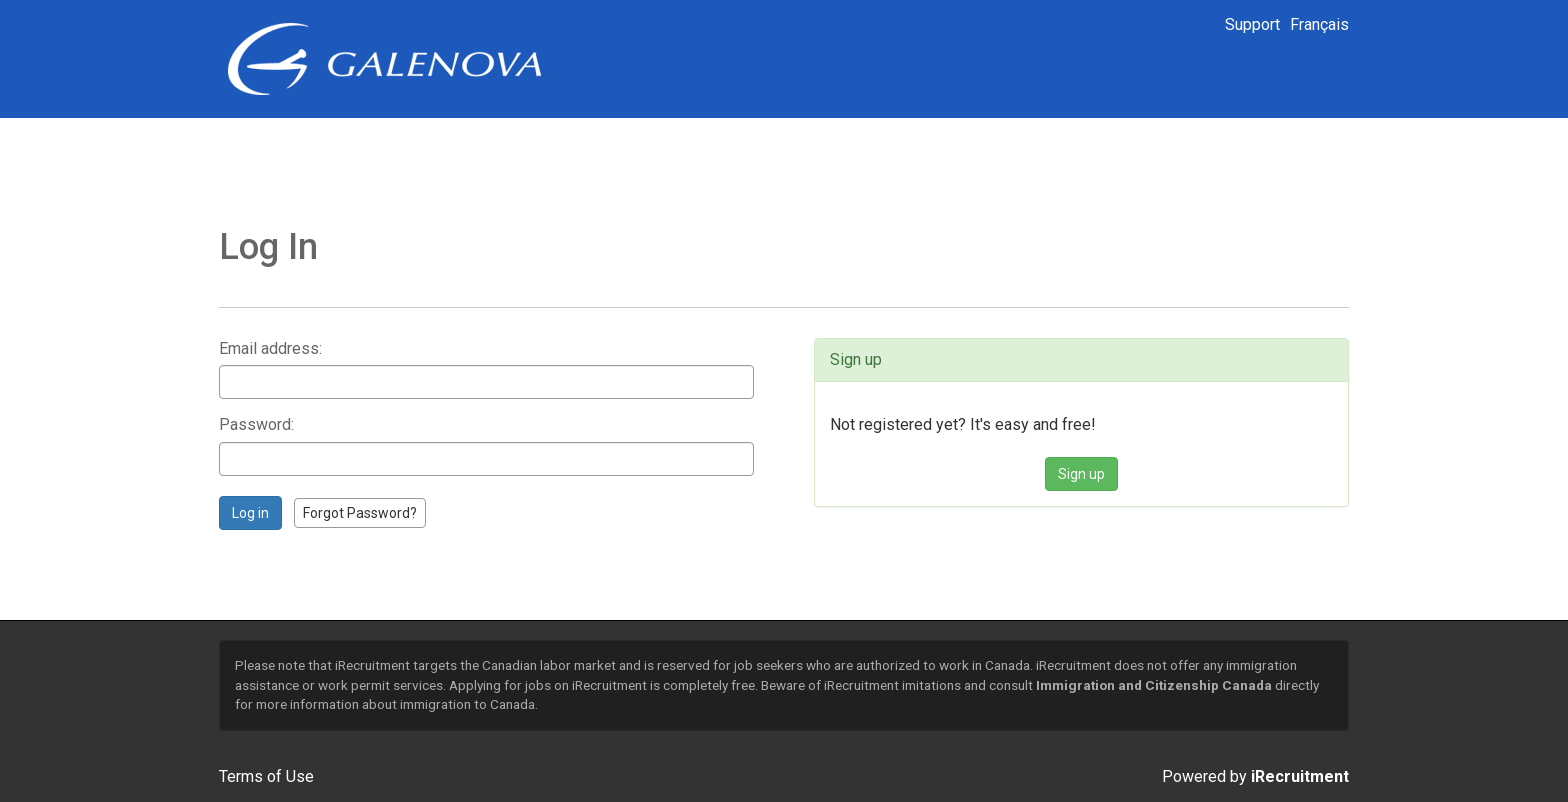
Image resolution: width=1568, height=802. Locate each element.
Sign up (1081, 474)
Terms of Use (266, 776)
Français (1319, 24)
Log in (250, 513)
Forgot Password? (360, 513)
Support (1252, 24)
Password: (256, 424)
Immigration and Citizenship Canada (1154, 685)
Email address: (270, 348)
